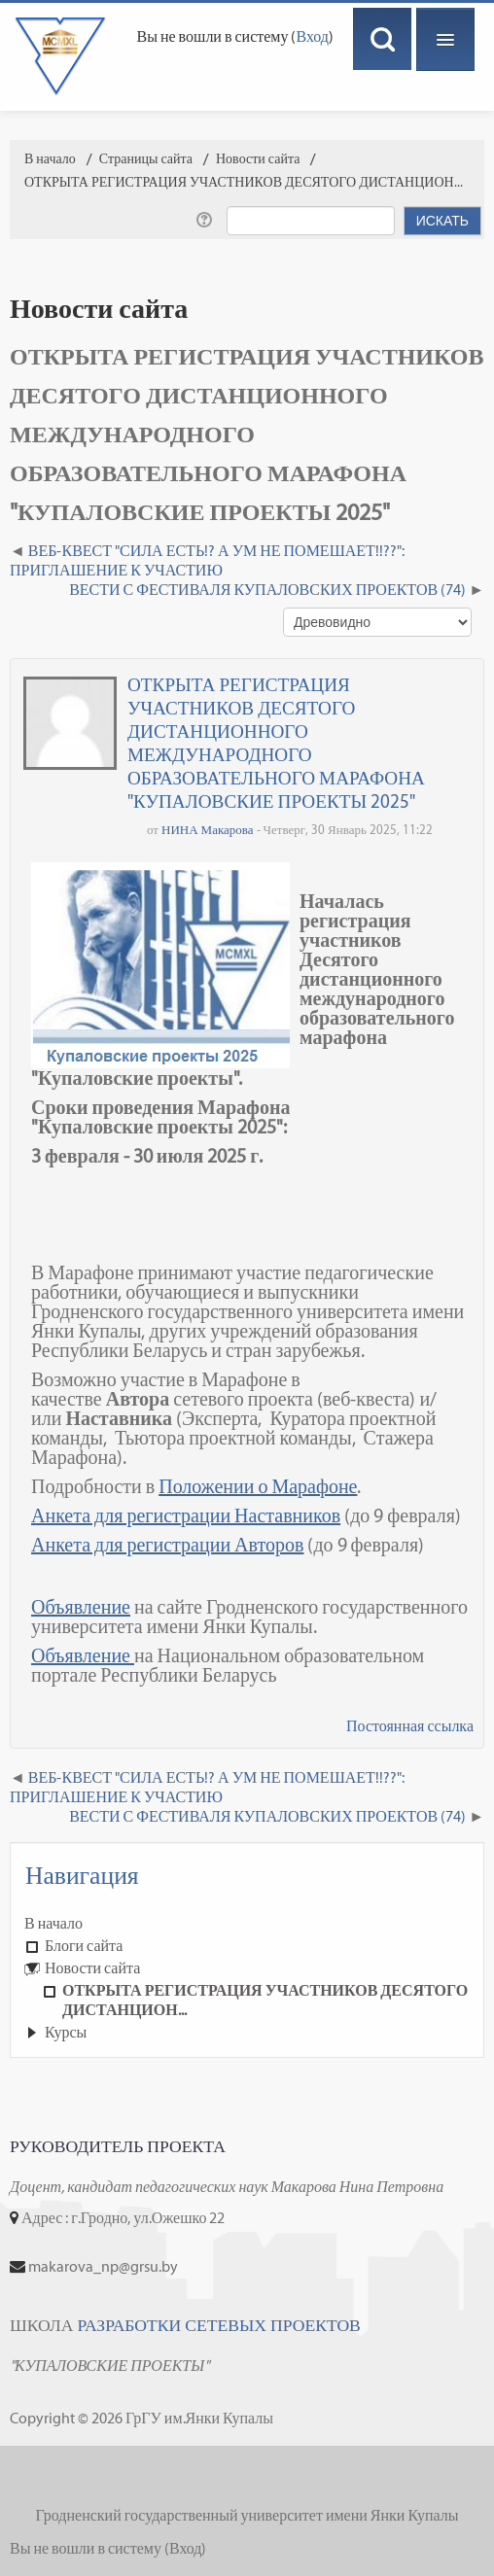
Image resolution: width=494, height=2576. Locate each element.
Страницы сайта (146, 159)
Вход (312, 36)
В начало (53, 1923)
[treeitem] (247, 1923)
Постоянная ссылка (410, 1726)
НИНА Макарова (207, 829)
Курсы (66, 2032)
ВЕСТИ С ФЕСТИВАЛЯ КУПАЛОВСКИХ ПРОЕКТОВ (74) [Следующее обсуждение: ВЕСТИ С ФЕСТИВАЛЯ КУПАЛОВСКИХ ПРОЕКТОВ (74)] (267, 589)
